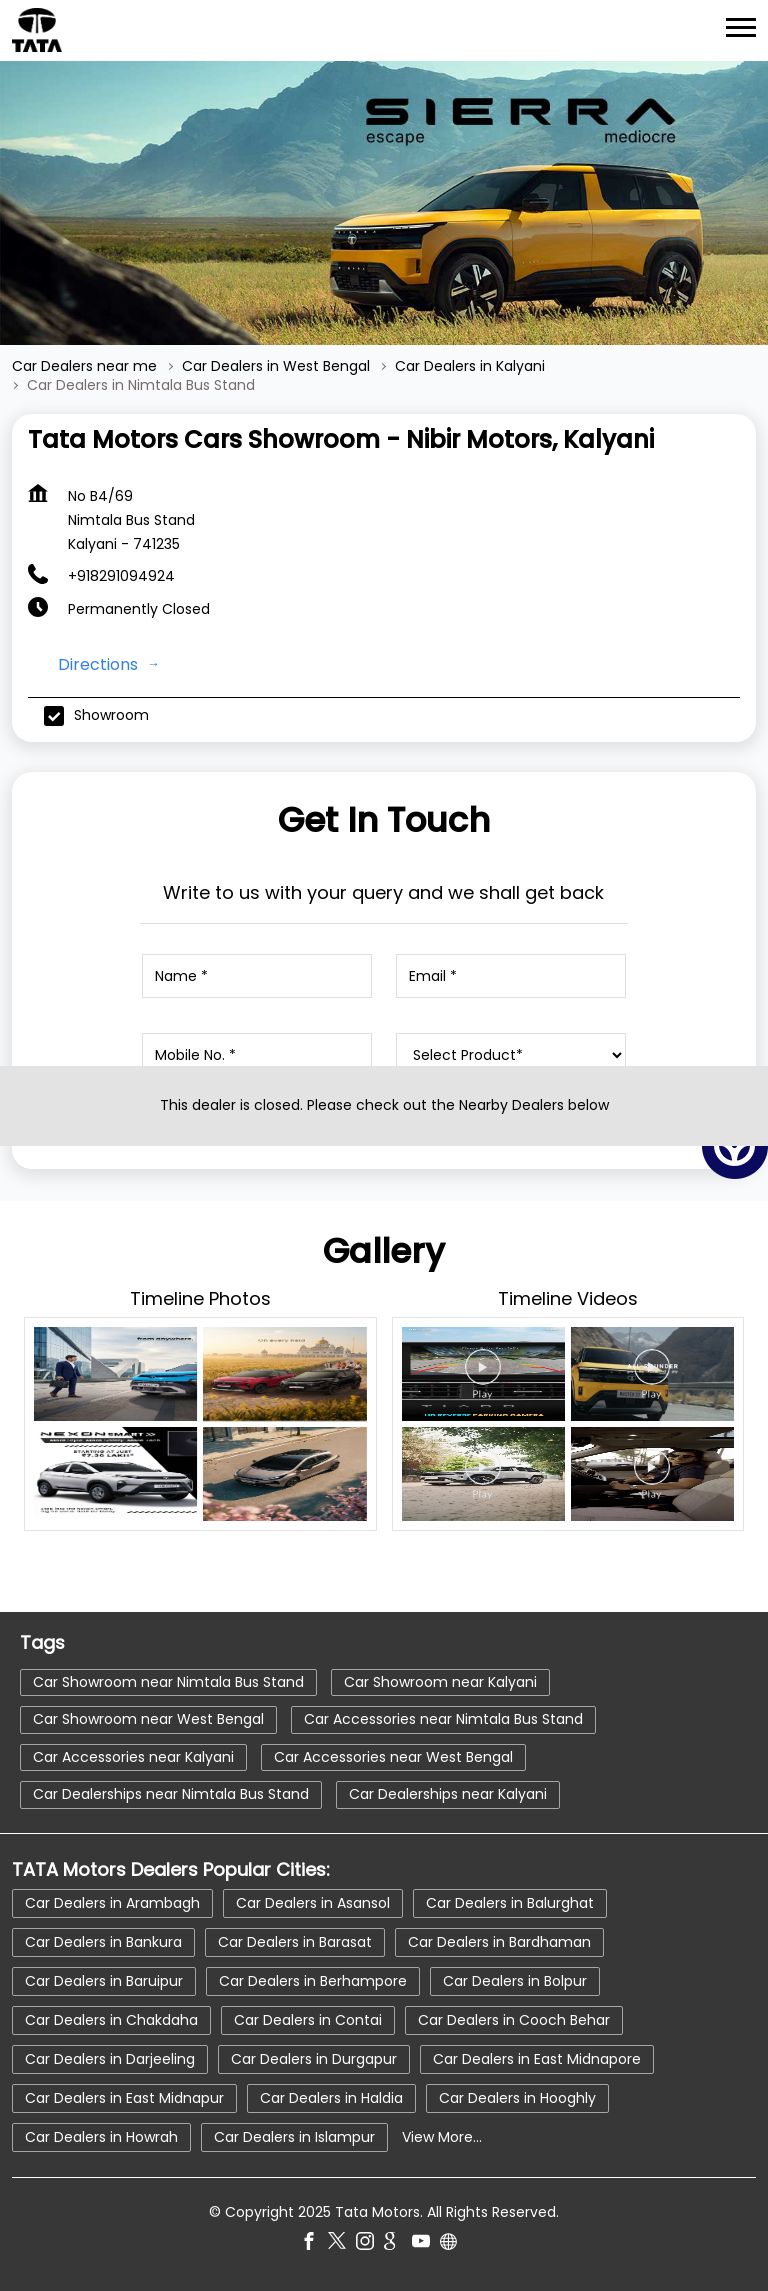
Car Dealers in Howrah (101, 2137)
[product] (511, 1055)
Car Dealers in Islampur (294, 2137)
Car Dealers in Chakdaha (111, 2020)
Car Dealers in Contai (308, 2020)
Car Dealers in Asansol (313, 1903)
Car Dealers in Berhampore (313, 1981)
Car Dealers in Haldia (331, 2098)
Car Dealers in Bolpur (515, 1981)
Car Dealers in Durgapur (314, 2059)
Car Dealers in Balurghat (510, 1903)
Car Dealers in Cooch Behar (514, 2020)
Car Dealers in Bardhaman (499, 1942)
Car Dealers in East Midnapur (124, 2098)
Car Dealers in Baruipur (104, 1981)
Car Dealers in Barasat (295, 1942)
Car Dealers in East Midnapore (537, 2059)
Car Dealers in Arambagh (112, 1903)
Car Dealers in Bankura (103, 1942)
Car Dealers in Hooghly (517, 2098)
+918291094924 (121, 576)
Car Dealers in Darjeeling (110, 2059)
